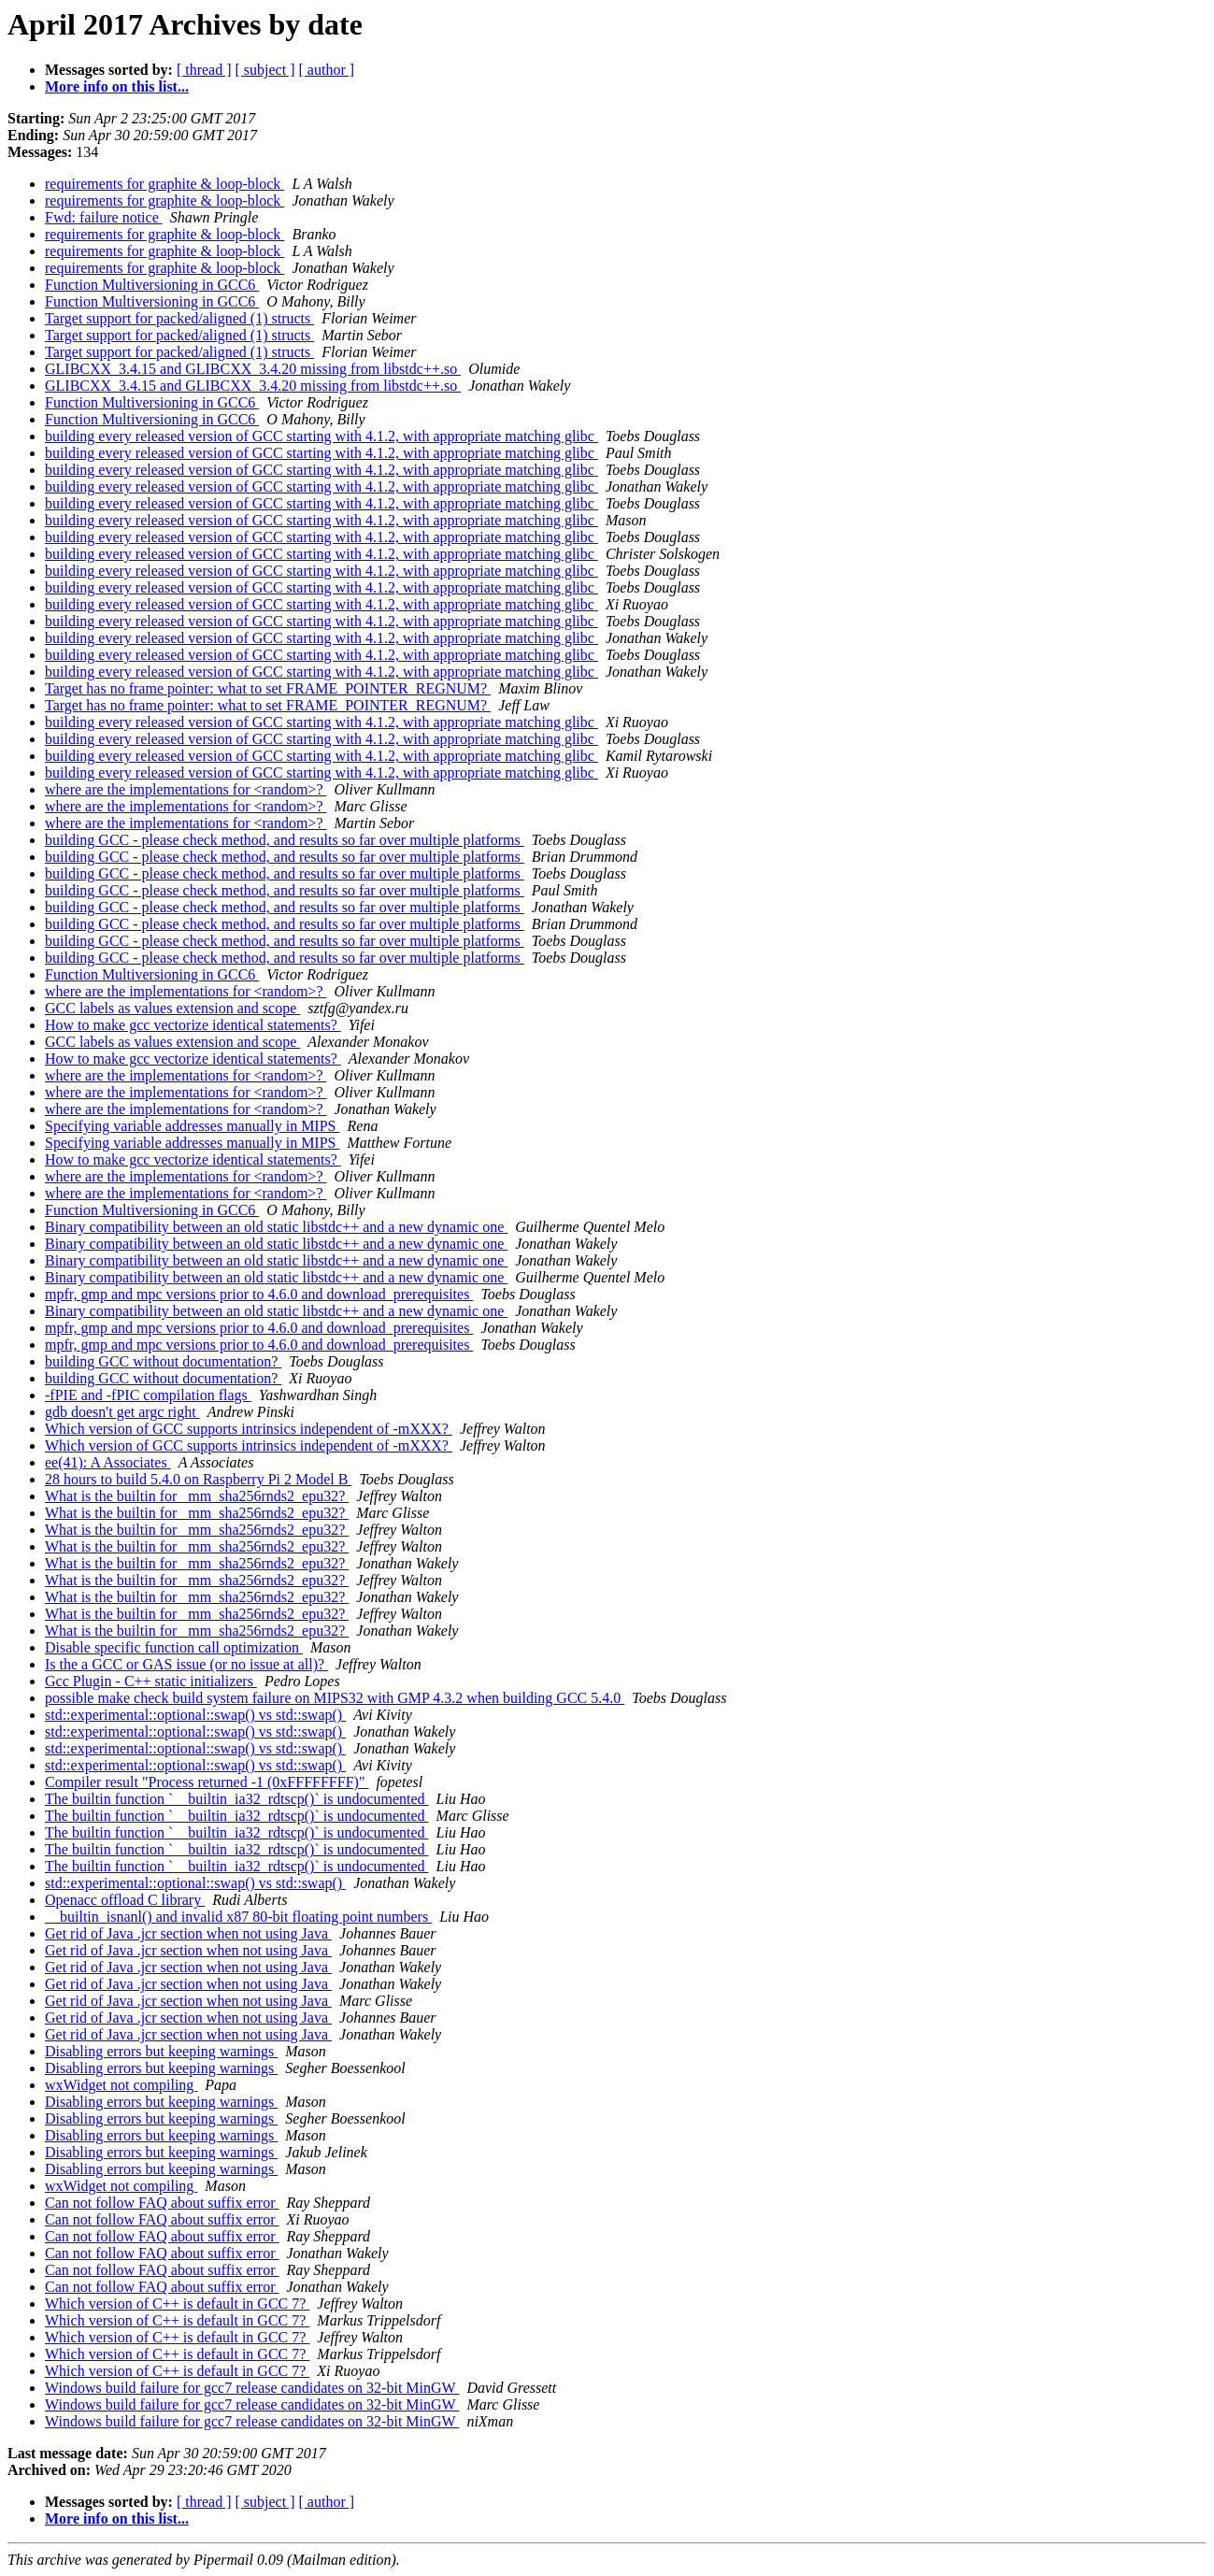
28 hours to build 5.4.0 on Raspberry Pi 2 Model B (198, 1479)
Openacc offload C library (125, 1900)
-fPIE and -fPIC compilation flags (148, 1395)
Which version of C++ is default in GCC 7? (177, 2303)
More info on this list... (117, 86)
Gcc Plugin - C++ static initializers (151, 1681)
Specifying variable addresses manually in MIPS (192, 1126)
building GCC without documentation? (163, 1361)
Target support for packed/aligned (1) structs (179, 318)
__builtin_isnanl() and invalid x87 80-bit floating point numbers (238, 1917)
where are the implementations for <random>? (186, 789)
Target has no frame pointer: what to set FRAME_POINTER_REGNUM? (268, 688)
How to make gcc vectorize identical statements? (193, 1025)
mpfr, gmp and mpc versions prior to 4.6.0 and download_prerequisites (259, 1294)
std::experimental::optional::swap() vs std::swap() (195, 1715)
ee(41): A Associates (108, 1462)
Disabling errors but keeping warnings (161, 2051)
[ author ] (327, 70)
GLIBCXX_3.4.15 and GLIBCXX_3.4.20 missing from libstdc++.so (253, 369)
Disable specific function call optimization (174, 1647)
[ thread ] (204, 70)
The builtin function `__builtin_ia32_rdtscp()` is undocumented (237, 1799)
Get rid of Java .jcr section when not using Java (188, 1933)
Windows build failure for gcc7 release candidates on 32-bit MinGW (252, 2388)
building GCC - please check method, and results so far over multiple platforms (284, 840)
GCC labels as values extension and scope (172, 1008)
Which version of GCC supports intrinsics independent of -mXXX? (248, 1429)
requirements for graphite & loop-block (164, 184)
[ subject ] (265, 70)
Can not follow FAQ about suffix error (162, 2203)
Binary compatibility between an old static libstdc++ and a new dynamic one (276, 1227)
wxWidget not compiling (121, 2085)
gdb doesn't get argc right (122, 1412)
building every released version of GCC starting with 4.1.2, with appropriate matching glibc (321, 436)
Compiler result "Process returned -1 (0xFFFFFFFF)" (206, 1782)
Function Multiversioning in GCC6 (152, 285)
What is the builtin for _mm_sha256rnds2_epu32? (197, 1496)
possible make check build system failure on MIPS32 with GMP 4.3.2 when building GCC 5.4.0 (334, 1698)
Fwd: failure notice (104, 217)
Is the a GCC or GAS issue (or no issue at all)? (186, 1664)
